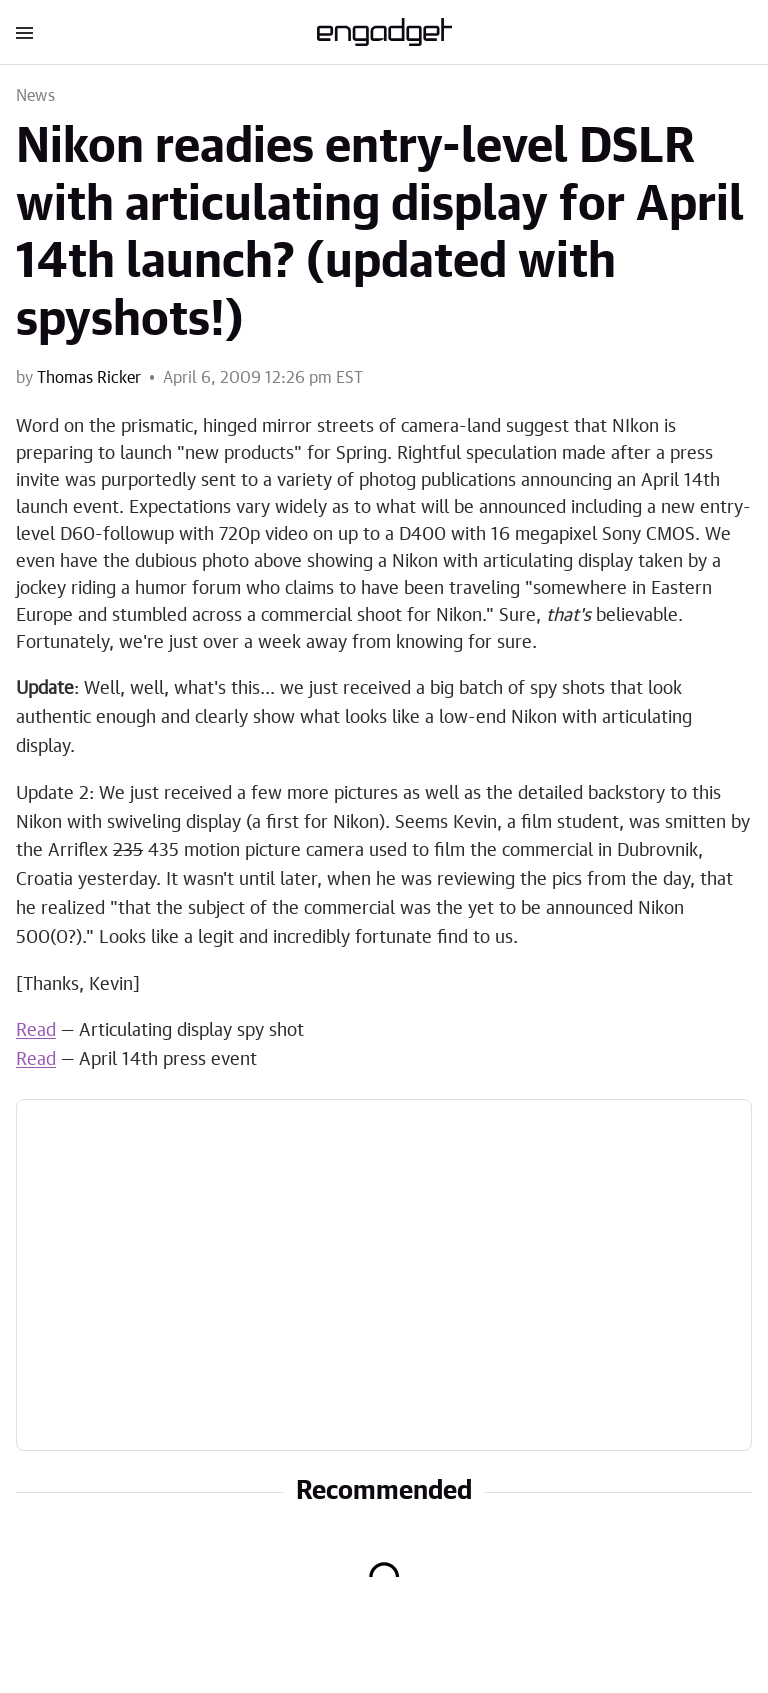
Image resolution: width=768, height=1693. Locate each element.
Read (36, 1031)
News (35, 96)
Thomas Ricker (89, 378)
